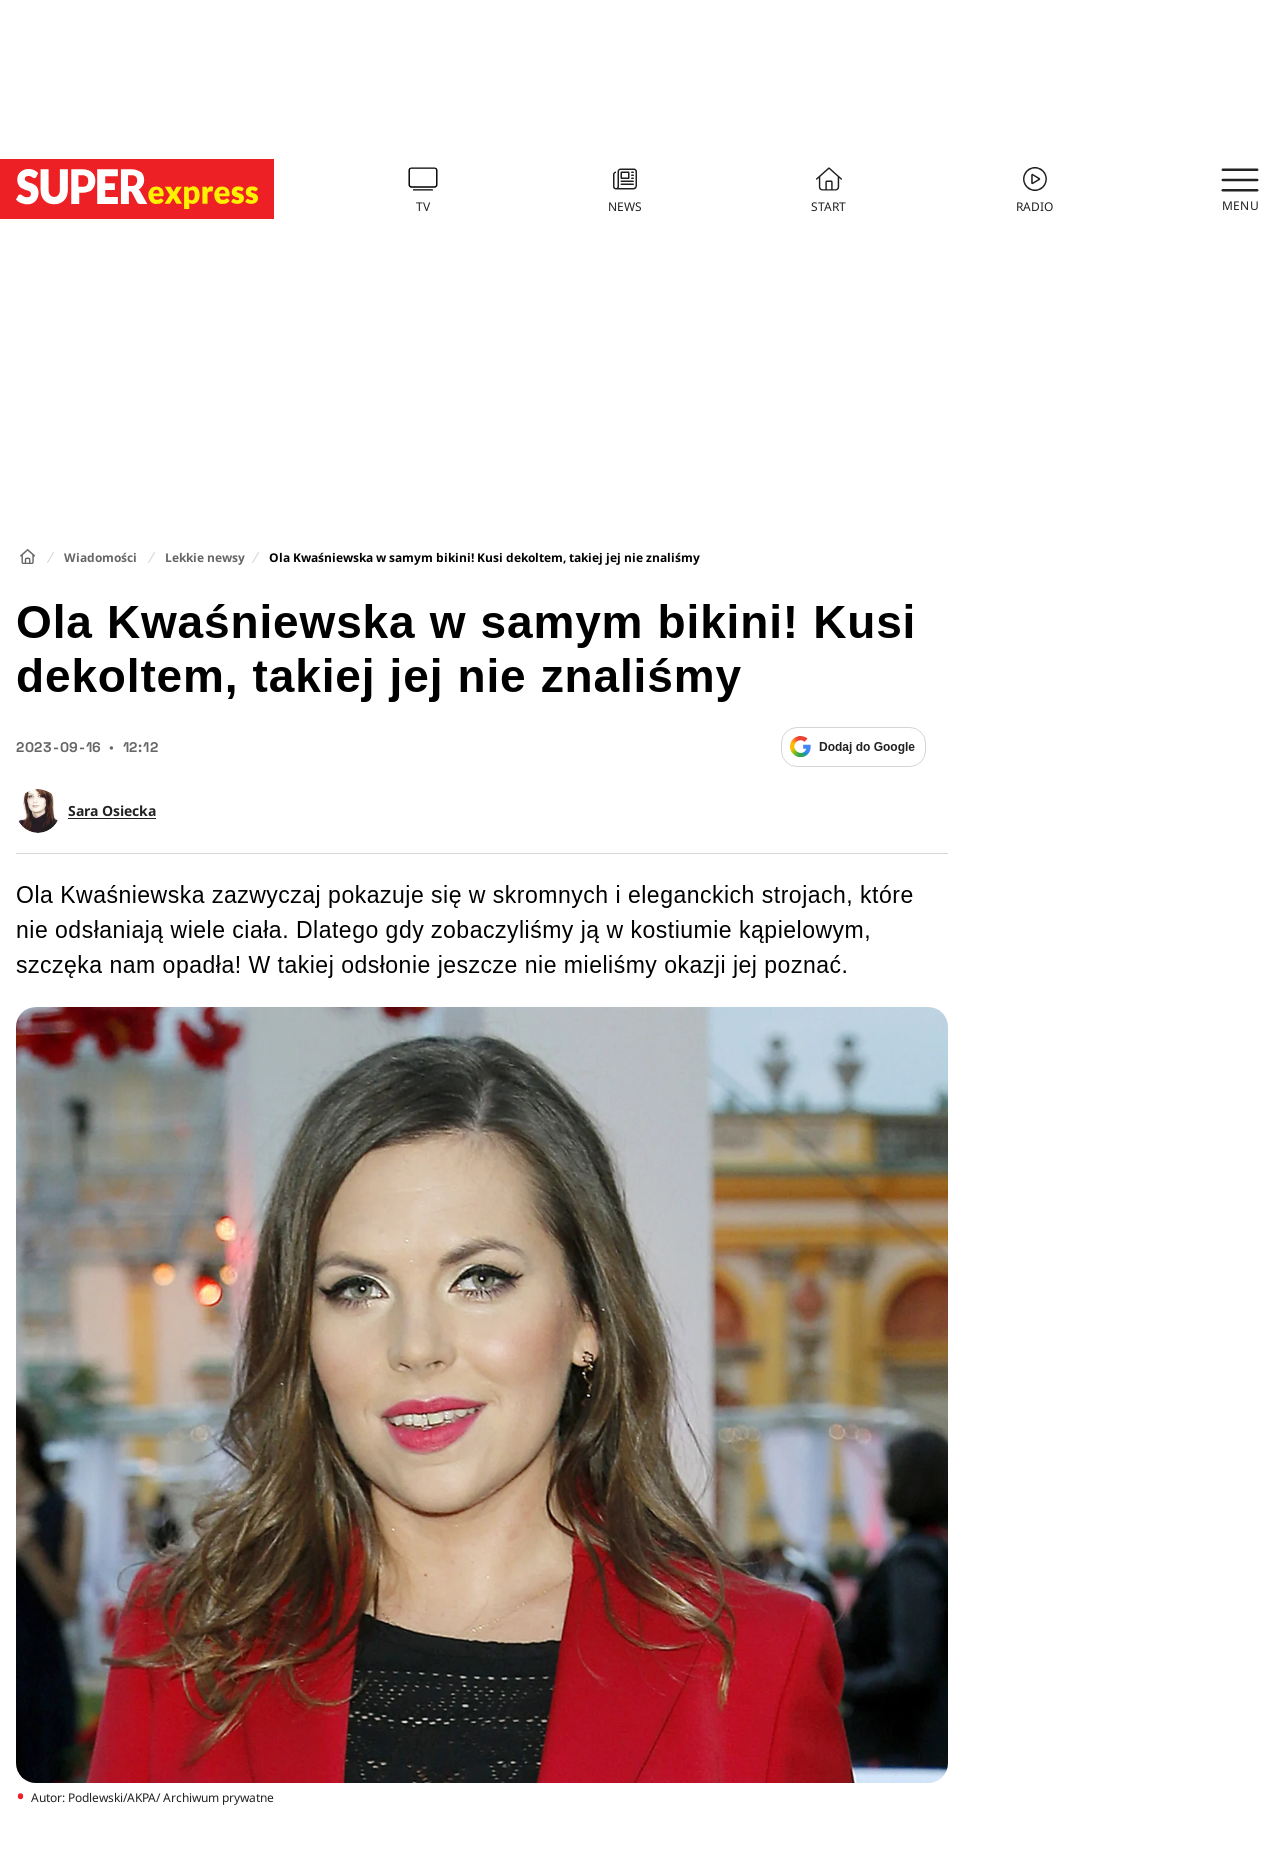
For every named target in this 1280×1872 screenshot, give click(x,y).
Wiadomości (100, 557)
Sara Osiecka (112, 811)
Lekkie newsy (205, 557)
